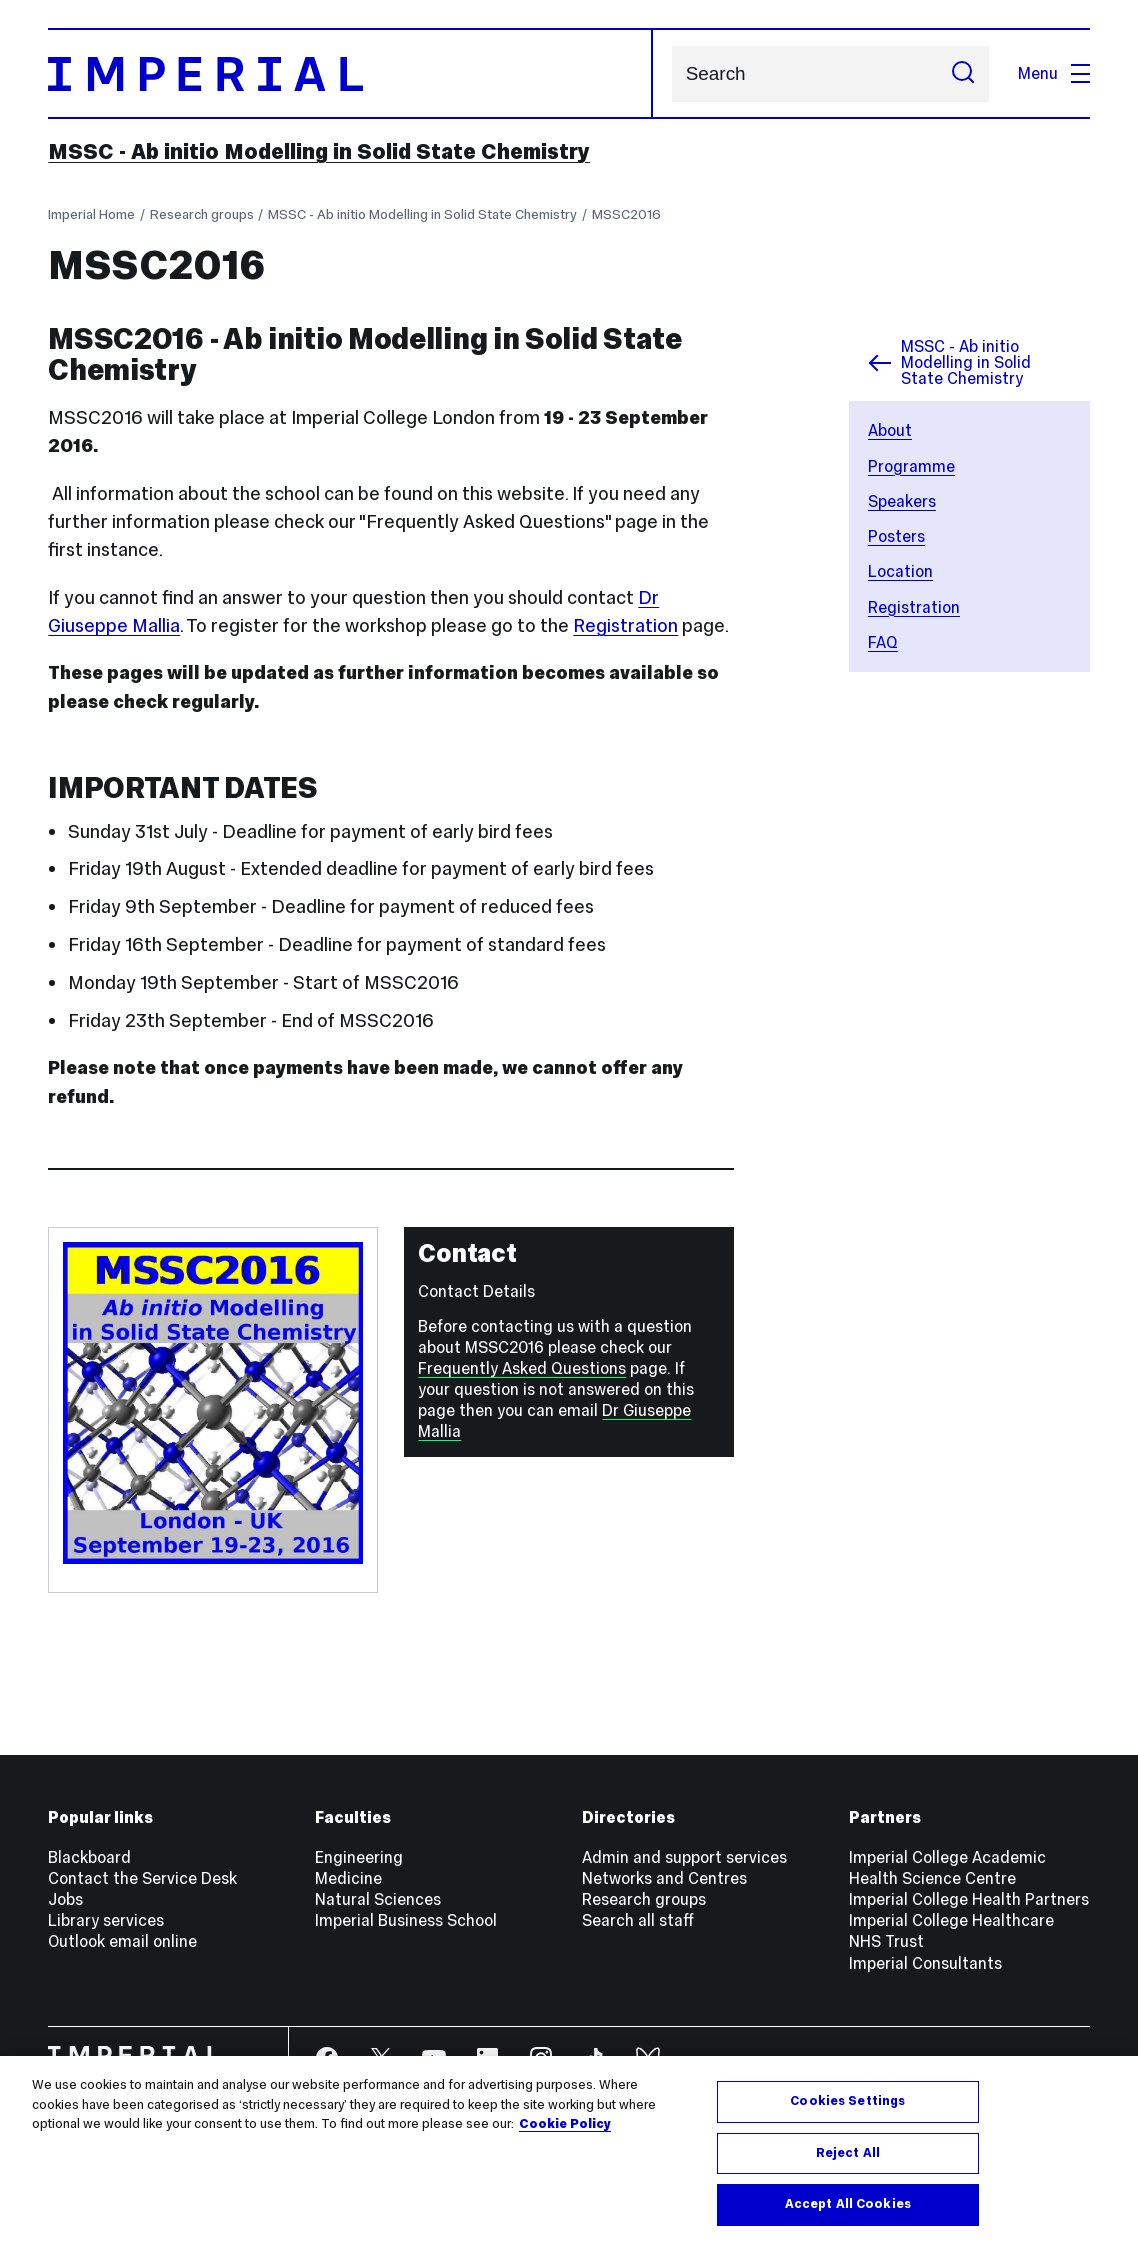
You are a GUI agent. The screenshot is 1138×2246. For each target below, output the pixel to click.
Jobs (65, 1899)
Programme (911, 466)
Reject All (848, 2153)
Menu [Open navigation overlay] (1054, 73)
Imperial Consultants (925, 1963)
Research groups (202, 214)
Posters (896, 536)
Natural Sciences (378, 1899)
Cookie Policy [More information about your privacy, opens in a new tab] (565, 2124)
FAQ (883, 642)
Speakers (902, 501)
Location (900, 571)
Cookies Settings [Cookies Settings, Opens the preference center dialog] (847, 2101)
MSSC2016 (626, 214)
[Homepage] (350, 73)
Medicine (348, 1878)
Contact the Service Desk (142, 1878)
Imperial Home (91, 214)
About (890, 430)
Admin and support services (684, 1857)
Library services (106, 1920)
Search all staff (638, 1920)
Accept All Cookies (848, 2204)
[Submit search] (963, 73)
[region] (569, 2151)
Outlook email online (122, 1941)
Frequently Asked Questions (522, 1368)
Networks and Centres (664, 1878)
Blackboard (89, 1857)
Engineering (359, 1857)
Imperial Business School (406, 1920)
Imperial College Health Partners (969, 1899)
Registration (914, 607)
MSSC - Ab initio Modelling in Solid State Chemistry (319, 151)
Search (671, 73)
